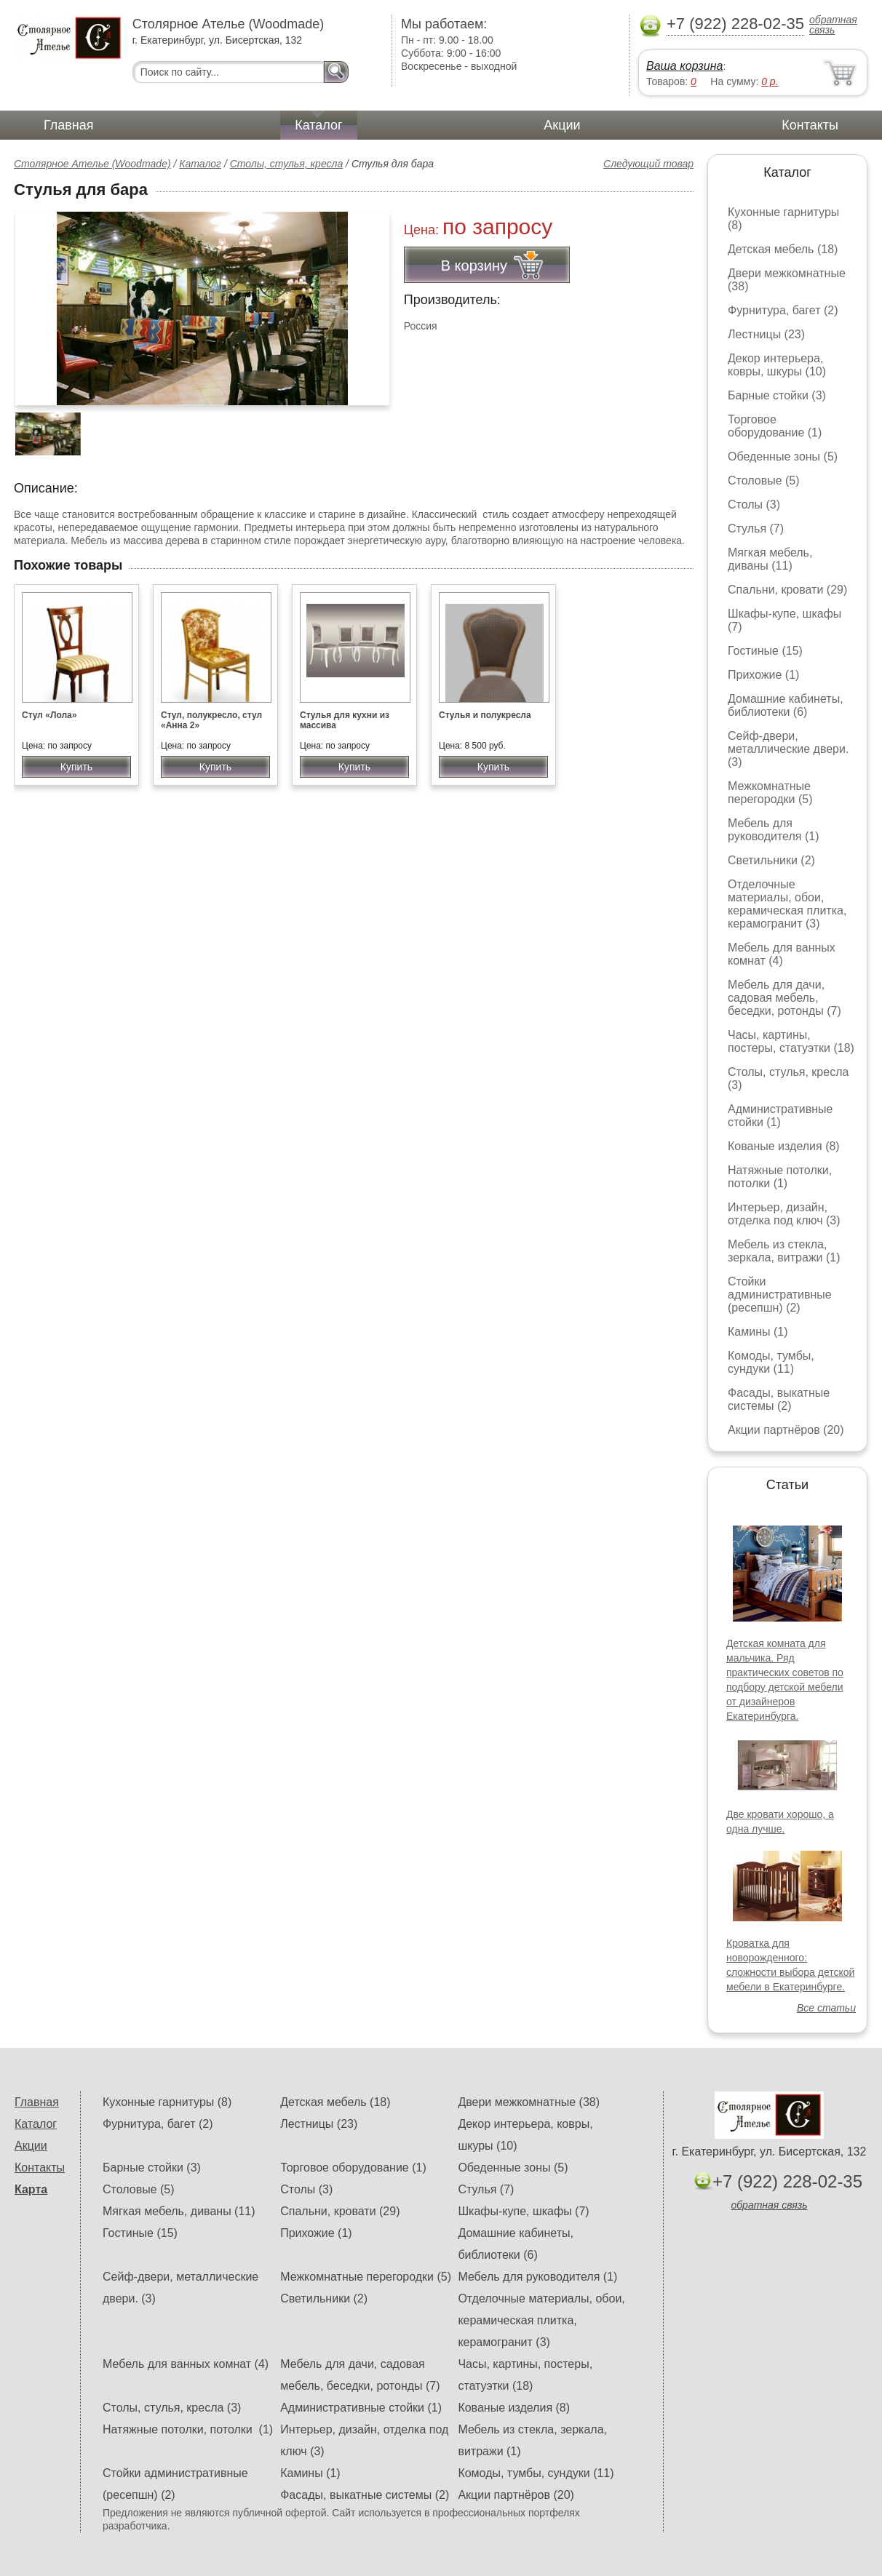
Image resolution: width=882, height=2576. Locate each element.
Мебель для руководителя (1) (773, 829)
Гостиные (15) (765, 651)
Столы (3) (754, 504)
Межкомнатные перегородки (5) (770, 792)
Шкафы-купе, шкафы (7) (523, 2211)
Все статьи (826, 2008)
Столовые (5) (764, 480)
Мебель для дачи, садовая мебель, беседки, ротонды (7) (784, 997)
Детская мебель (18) (783, 249)
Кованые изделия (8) (784, 1146)
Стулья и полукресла (485, 715)
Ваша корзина (684, 66)
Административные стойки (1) (780, 1115)
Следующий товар (648, 164)
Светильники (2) (771, 860)
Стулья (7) (756, 528)
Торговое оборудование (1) (775, 426)
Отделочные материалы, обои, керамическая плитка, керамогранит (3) (787, 904)
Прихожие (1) (763, 675)
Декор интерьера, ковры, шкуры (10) (777, 365)
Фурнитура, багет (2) (783, 310)
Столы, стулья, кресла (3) (172, 2407)
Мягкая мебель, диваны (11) (770, 559)
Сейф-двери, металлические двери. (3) (788, 749)
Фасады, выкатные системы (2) (779, 1399)
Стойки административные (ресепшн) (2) (780, 1294)
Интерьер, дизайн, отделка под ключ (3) (784, 1214)
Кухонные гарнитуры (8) (167, 2102)
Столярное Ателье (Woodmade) (92, 164)
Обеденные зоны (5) (783, 456)
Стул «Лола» (49, 715)
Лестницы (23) (766, 334)
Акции (562, 125)
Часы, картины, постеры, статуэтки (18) (791, 1041)
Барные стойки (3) (777, 395)
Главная (69, 125)
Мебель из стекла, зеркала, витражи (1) (784, 1251)
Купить (76, 767)
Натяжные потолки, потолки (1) (780, 1176)
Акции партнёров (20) (786, 1430)
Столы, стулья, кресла (286, 164)
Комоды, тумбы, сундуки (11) (771, 1362)
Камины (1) (758, 1331)
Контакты (810, 125)
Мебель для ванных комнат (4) (781, 954)
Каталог (318, 125)
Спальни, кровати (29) (787, 589)
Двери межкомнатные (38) (529, 2102)
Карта (31, 2189)
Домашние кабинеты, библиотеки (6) (785, 705)
